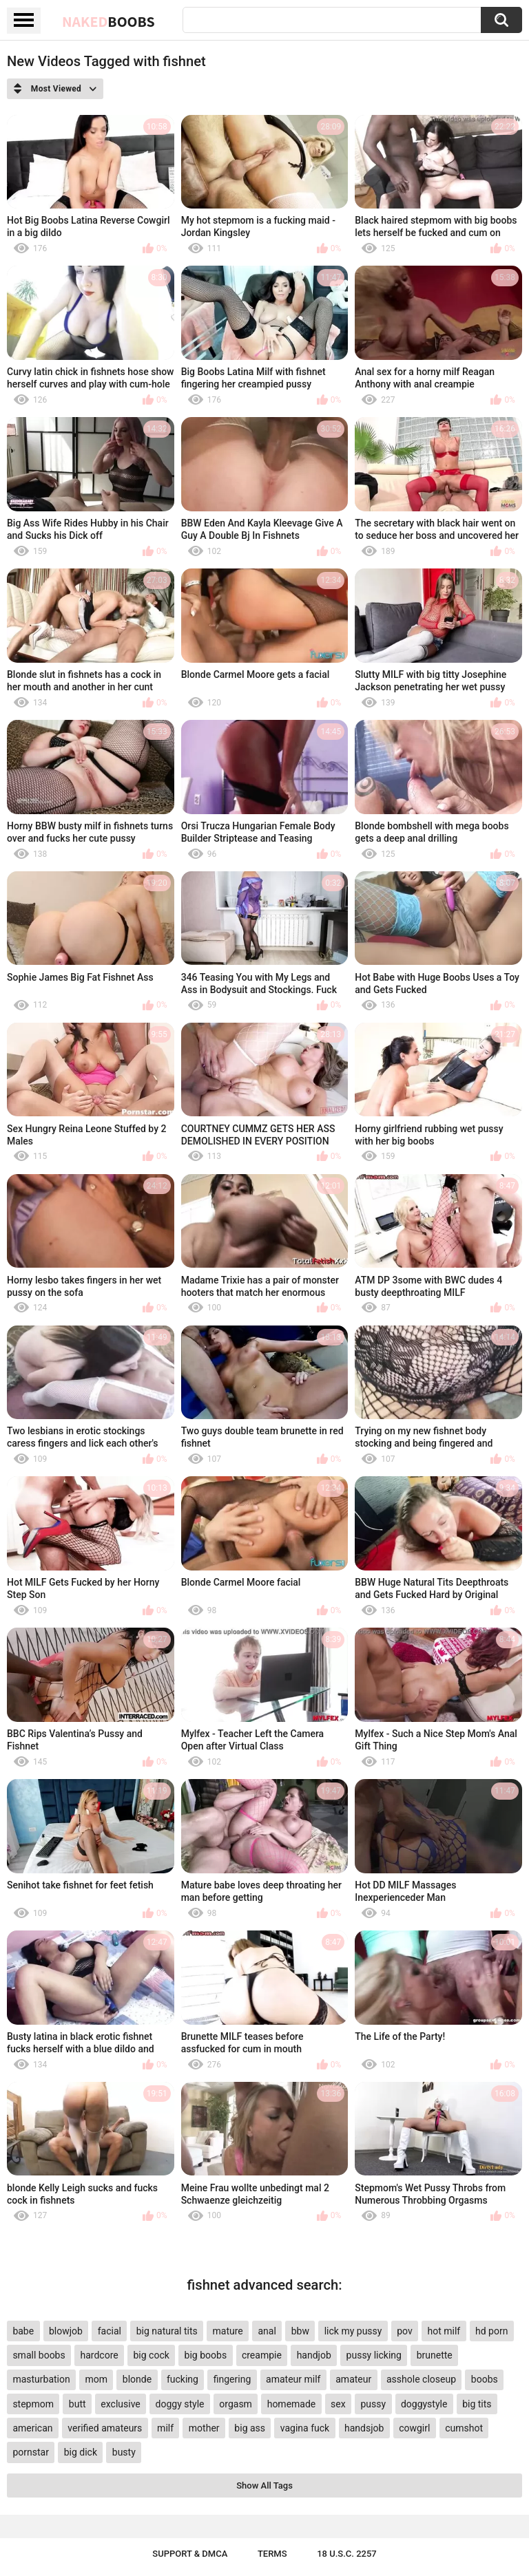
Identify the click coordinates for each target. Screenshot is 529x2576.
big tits (476, 2403)
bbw (300, 2331)
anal (267, 2331)
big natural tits (167, 2331)
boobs (484, 2379)
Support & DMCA (189, 2553)
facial (109, 2331)
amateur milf (293, 2379)
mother (204, 2428)
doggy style (180, 2403)
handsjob (364, 2428)
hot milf (444, 2331)
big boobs (206, 2355)
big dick (80, 2452)
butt (77, 2403)
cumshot (464, 2428)
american (32, 2428)
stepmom (33, 2403)
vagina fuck (304, 2428)
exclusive (120, 2403)
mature (227, 2331)
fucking (182, 2379)
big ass (249, 2428)
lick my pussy (353, 2331)
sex (338, 2403)
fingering (232, 2379)
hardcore (99, 2355)
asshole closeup (421, 2379)
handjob (314, 2355)
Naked (108, 21)
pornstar (30, 2452)
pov (405, 2331)
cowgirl (414, 2428)
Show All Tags (264, 2485)
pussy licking (374, 2355)
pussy (373, 2403)
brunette (435, 2355)
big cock (151, 2355)
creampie (262, 2355)
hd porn (491, 2331)
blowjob (66, 2331)
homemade (291, 2403)
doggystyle (424, 2403)
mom (96, 2379)
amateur (353, 2379)
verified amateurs (105, 2428)
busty (124, 2452)
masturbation (41, 2379)
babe (23, 2331)
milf (165, 2428)
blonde (137, 2379)
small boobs (38, 2355)
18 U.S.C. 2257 (347, 2553)
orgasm (235, 2403)
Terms (272, 2553)
